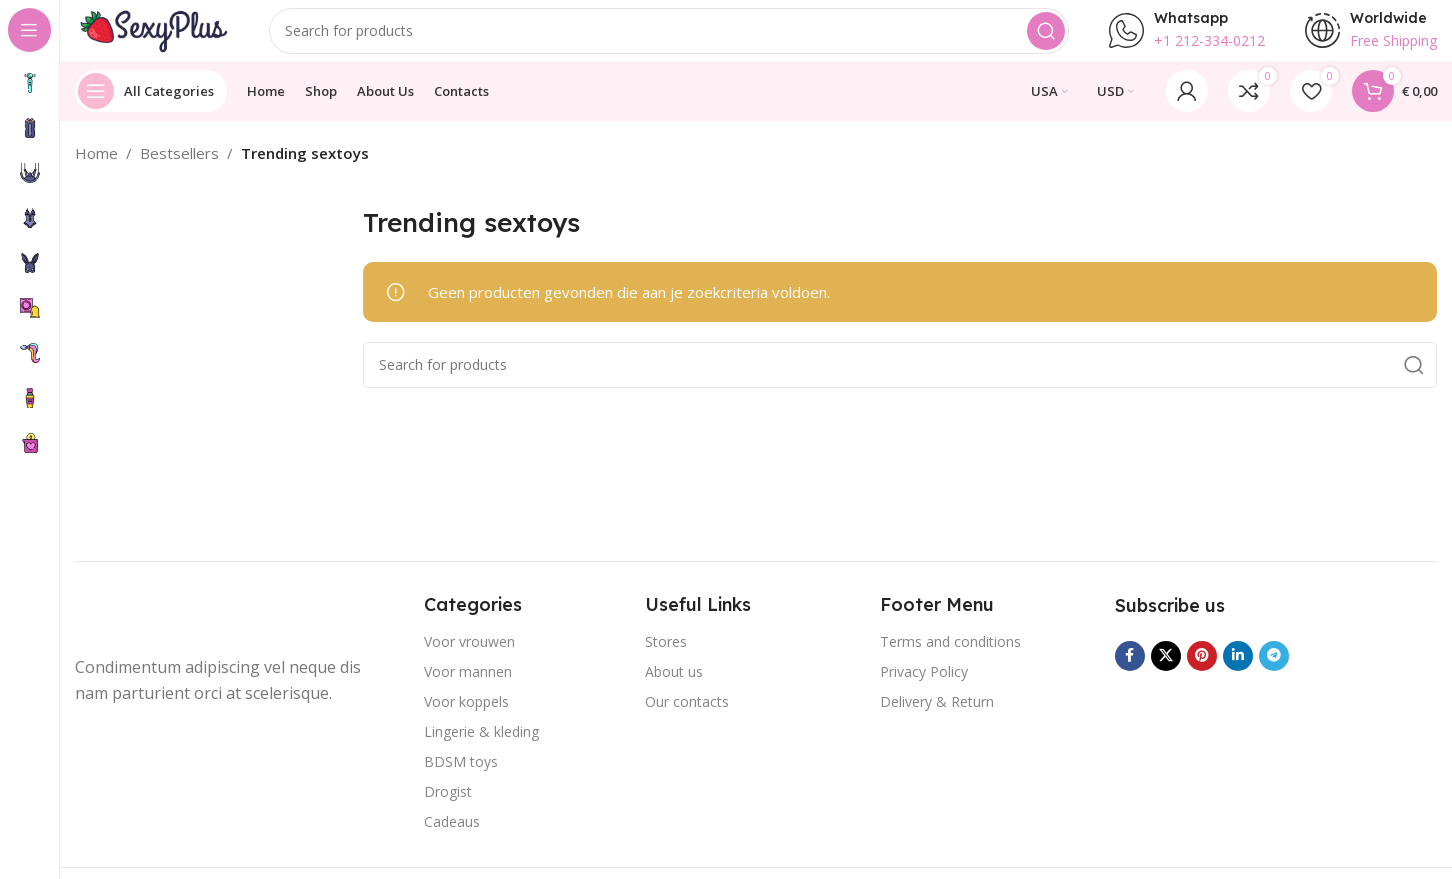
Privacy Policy (924, 690)
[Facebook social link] (1130, 674)
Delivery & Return (937, 720)
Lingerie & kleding (481, 750)
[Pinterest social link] (1202, 674)
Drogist (448, 810)
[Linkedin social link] (1238, 674)
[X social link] (1166, 674)
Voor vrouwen (469, 660)
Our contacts (687, 720)
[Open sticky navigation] (151, 110)
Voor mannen (468, 690)
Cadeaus (452, 840)
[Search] (682, 40)
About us (674, 690)
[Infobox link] (1187, 40)
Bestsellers (179, 172)
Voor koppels (466, 720)
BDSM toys (461, 780)
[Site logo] (165, 38)
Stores (666, 660)
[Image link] (155, 635)
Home (96, 172)
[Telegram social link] (1274, 674)
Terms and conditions (950, 660)
